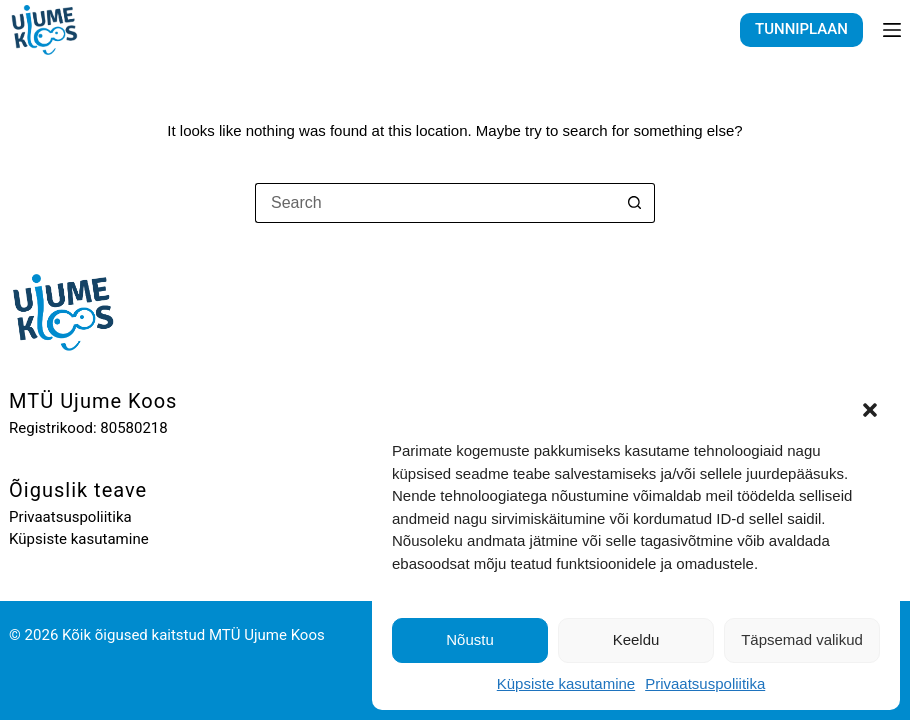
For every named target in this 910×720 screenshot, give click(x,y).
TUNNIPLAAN (801, 29)
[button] (870, 410)
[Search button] (635, 203)
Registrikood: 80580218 (88, 428)
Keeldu (636, 639)
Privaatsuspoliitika (705, 683)
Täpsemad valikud (802, 639)
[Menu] (892, 30)
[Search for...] (435, 203)
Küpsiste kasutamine (566, 683)
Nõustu (470, 639)
